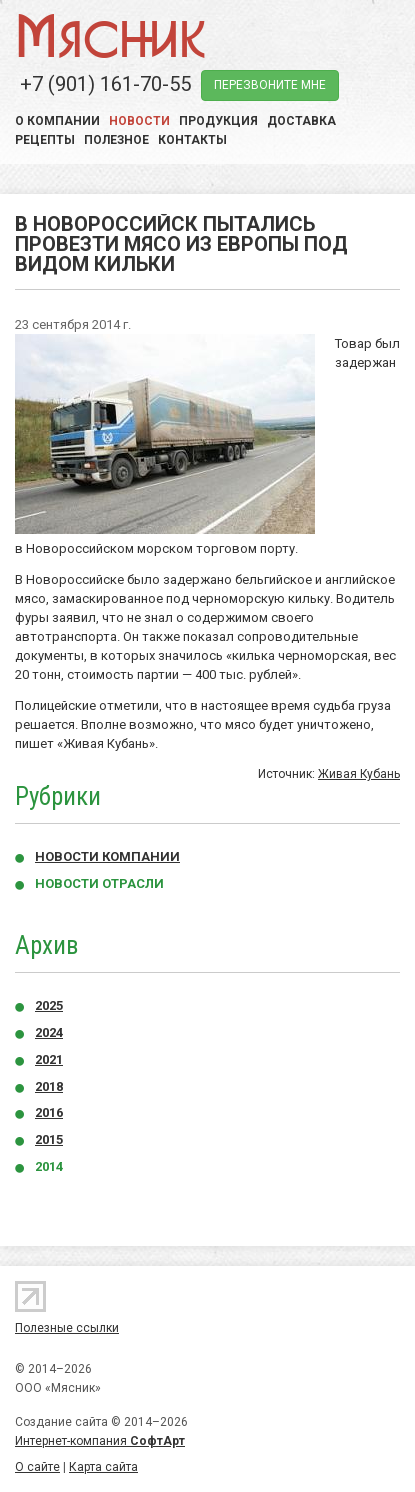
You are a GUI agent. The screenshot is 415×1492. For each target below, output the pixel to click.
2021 (49, 1059)
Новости (139, 121)
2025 (49, 1005)
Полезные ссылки (67, 1328)
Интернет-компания (100, 1441)
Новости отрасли (99, 883)
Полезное (116, 140)
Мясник (110, 34)
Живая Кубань (359, 774)
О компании (57, 121)
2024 (49, 1032)
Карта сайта (103, 1467)
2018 (49, 1086)
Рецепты (45, 140)
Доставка (301, 121)
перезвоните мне (270, 85)
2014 (49, 1166)
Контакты (192, 140)
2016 (49, 1112)
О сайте (37, 1467)
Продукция (218, 121)
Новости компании (107, 856)
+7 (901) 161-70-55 (105, 84)
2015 (49, 1139)
